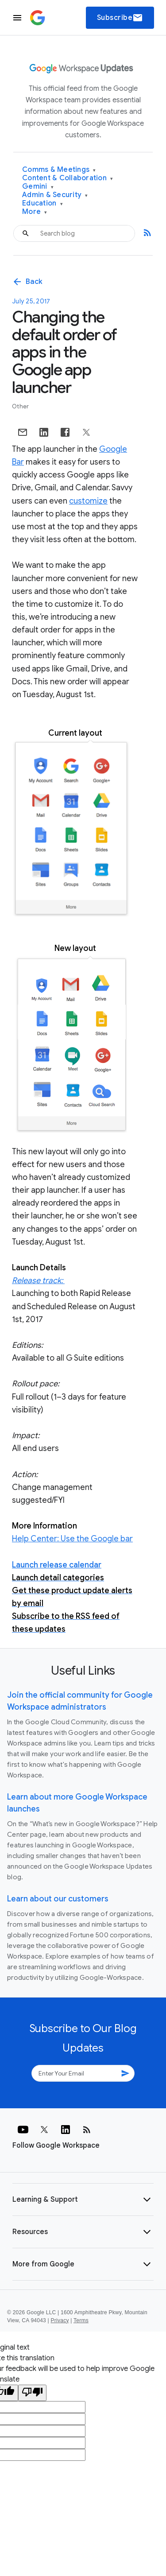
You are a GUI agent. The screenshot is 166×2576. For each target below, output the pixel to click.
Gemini (38, 186)
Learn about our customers (57, 1899)
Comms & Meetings (59, 170)
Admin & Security (55, 195)
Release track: (38, 1280)
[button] (83, 2199)
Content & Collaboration (67, 178)
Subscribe (120, 17)
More (34, 212)
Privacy (60, 2320)
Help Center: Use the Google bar (72, 1539)
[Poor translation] (32, 2393)
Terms (81, 2320)
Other (20, 406)
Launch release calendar (56, 1565)
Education (42, 203)
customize (88, 501)
